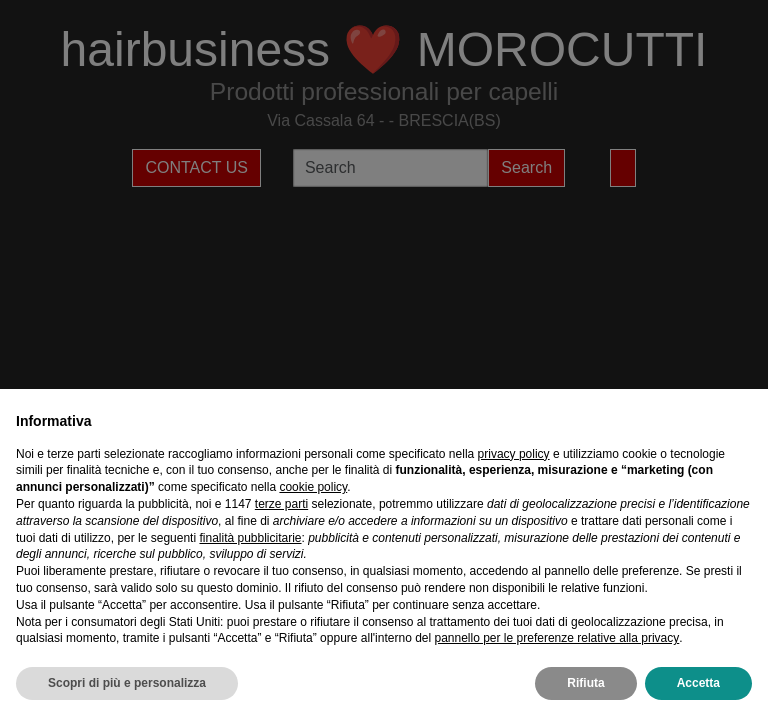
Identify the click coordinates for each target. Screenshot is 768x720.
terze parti (281, 504)
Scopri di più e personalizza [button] (127, 683)
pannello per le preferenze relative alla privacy (556, 638)
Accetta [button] (698, 683)
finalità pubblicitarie (250, 538)
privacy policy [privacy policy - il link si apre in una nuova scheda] (514, 454)
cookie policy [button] (313, 487)
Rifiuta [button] (585, 683)
